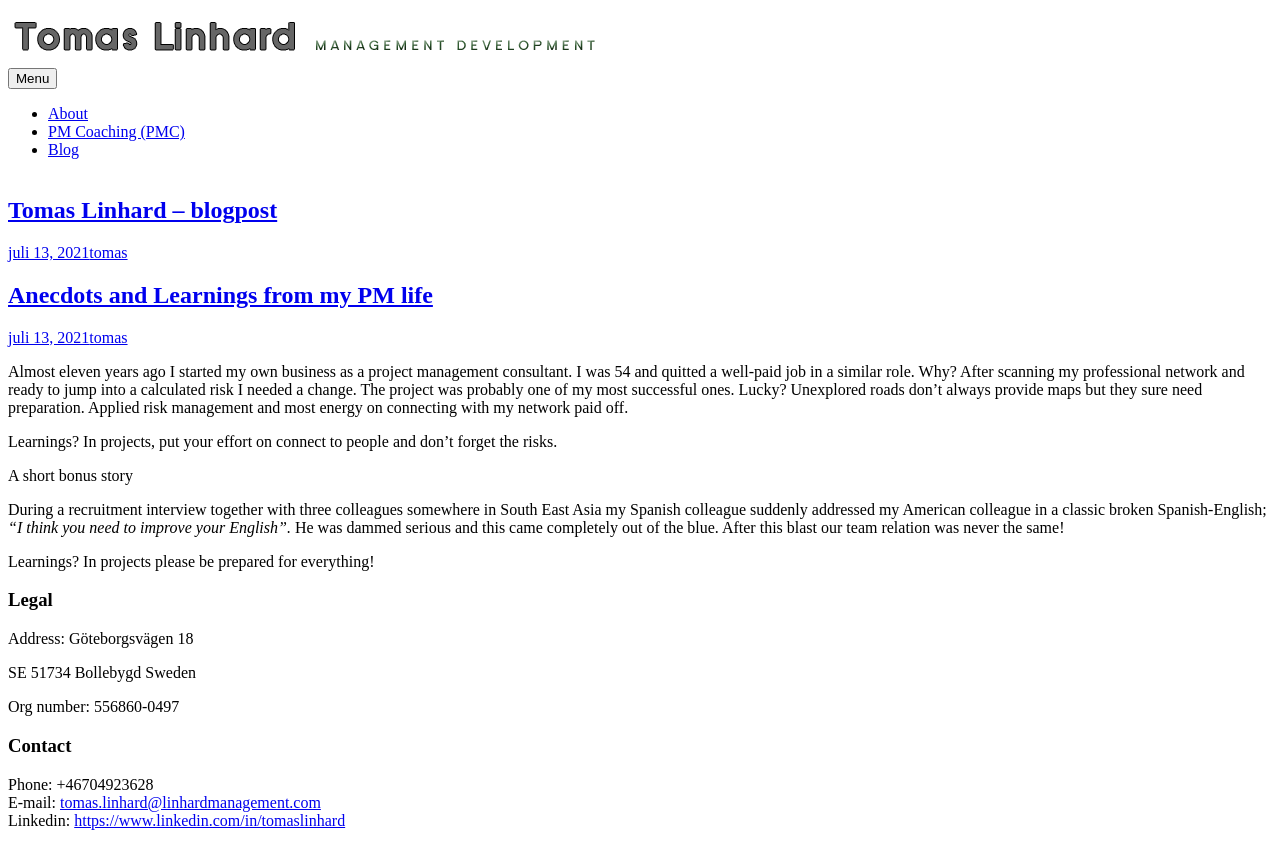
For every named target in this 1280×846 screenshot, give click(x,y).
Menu (32, 78)
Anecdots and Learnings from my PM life (220, 295)
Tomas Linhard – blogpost (142, 210)
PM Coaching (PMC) (116, 131)
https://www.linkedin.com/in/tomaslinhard (209, 820)
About (68, 113)
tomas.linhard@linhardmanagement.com (190, 802)
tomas (108, 252)
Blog (63, 149)
